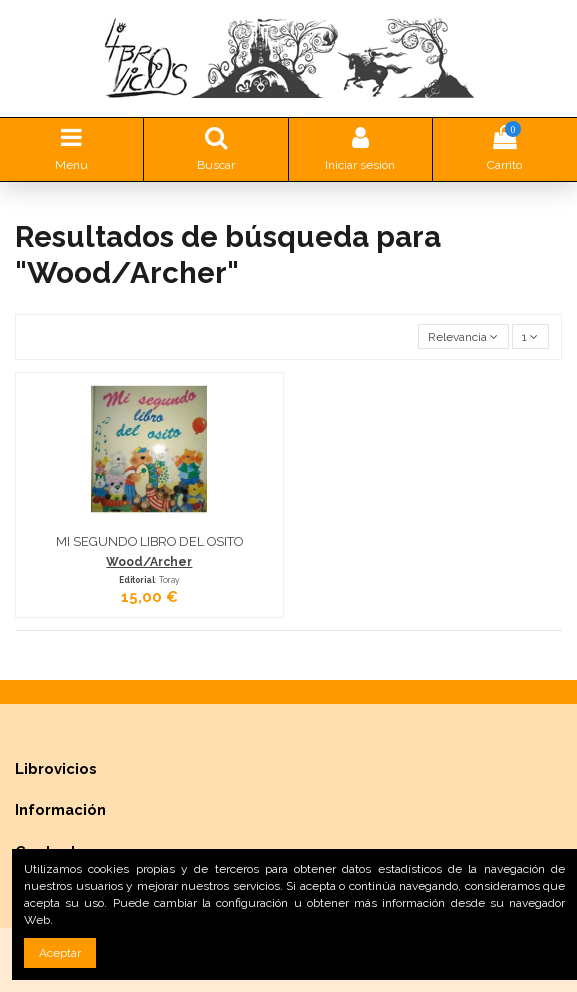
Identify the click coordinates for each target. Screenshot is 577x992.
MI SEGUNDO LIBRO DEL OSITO (149, 541)
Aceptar (60, 953)
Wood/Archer (149, 562)
